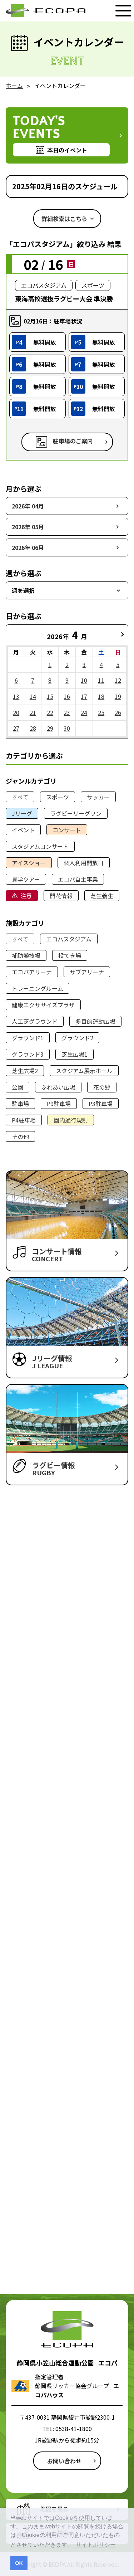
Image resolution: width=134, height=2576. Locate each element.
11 (101, 680)
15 (50, 696)
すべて (20, 797)
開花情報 (61, 895)
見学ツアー (26, 879)
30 (67, 728)
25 (101, 712)
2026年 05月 (28, 526)
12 (118, 680)
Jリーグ (22, 813)
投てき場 (69, 955)
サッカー (98, 797)
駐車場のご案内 (73, 441)
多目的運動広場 (95, 1021)
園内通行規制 (71, 1120)
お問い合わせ (64, 2460)
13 (16, 696)
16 (67, 696)
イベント (23, 830)
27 (16, 728)
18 (101, 696)
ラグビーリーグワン (75, 813)
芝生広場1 (74, 1054)
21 (33, 712)
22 (50, 712)
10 (84, 680)
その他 (20, 1136)
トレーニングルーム (37, 988)
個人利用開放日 (84, 862)
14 (33, 696)
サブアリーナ (87, 972)
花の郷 (101, 1087)
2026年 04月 (28, 506)
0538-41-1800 (73, 2428)
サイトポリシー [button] (96, 2545)
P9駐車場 (59, 1103)
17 (84, 696)
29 (50, 728)
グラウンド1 (28, 1037)
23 (67, 712)
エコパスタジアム (68, 939)
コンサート (67, 830)
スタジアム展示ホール (84, 1070)
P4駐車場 (24, 1120)
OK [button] (19, 2563)
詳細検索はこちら (64, 218)
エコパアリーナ (32, 972)
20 (16, 712)
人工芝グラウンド (35, 1021)
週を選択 (23, 590)
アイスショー (29, 862)
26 (118, 712)
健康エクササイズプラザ (43, 1004)
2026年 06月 (28, 547)
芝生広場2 (25, 1070)
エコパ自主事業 (78, 879)
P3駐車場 (101, 1103)
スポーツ (57, 797)
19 (118, 696)
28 (33, 728)
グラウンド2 (77, 1037)
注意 (26, 895)
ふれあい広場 (58, 1087)
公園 (17, 1087)
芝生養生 (101, 895)
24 (84, 712)
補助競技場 (26, 955)
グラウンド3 (28, 1054)
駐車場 (20, 1103)
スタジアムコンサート (40, 846)
